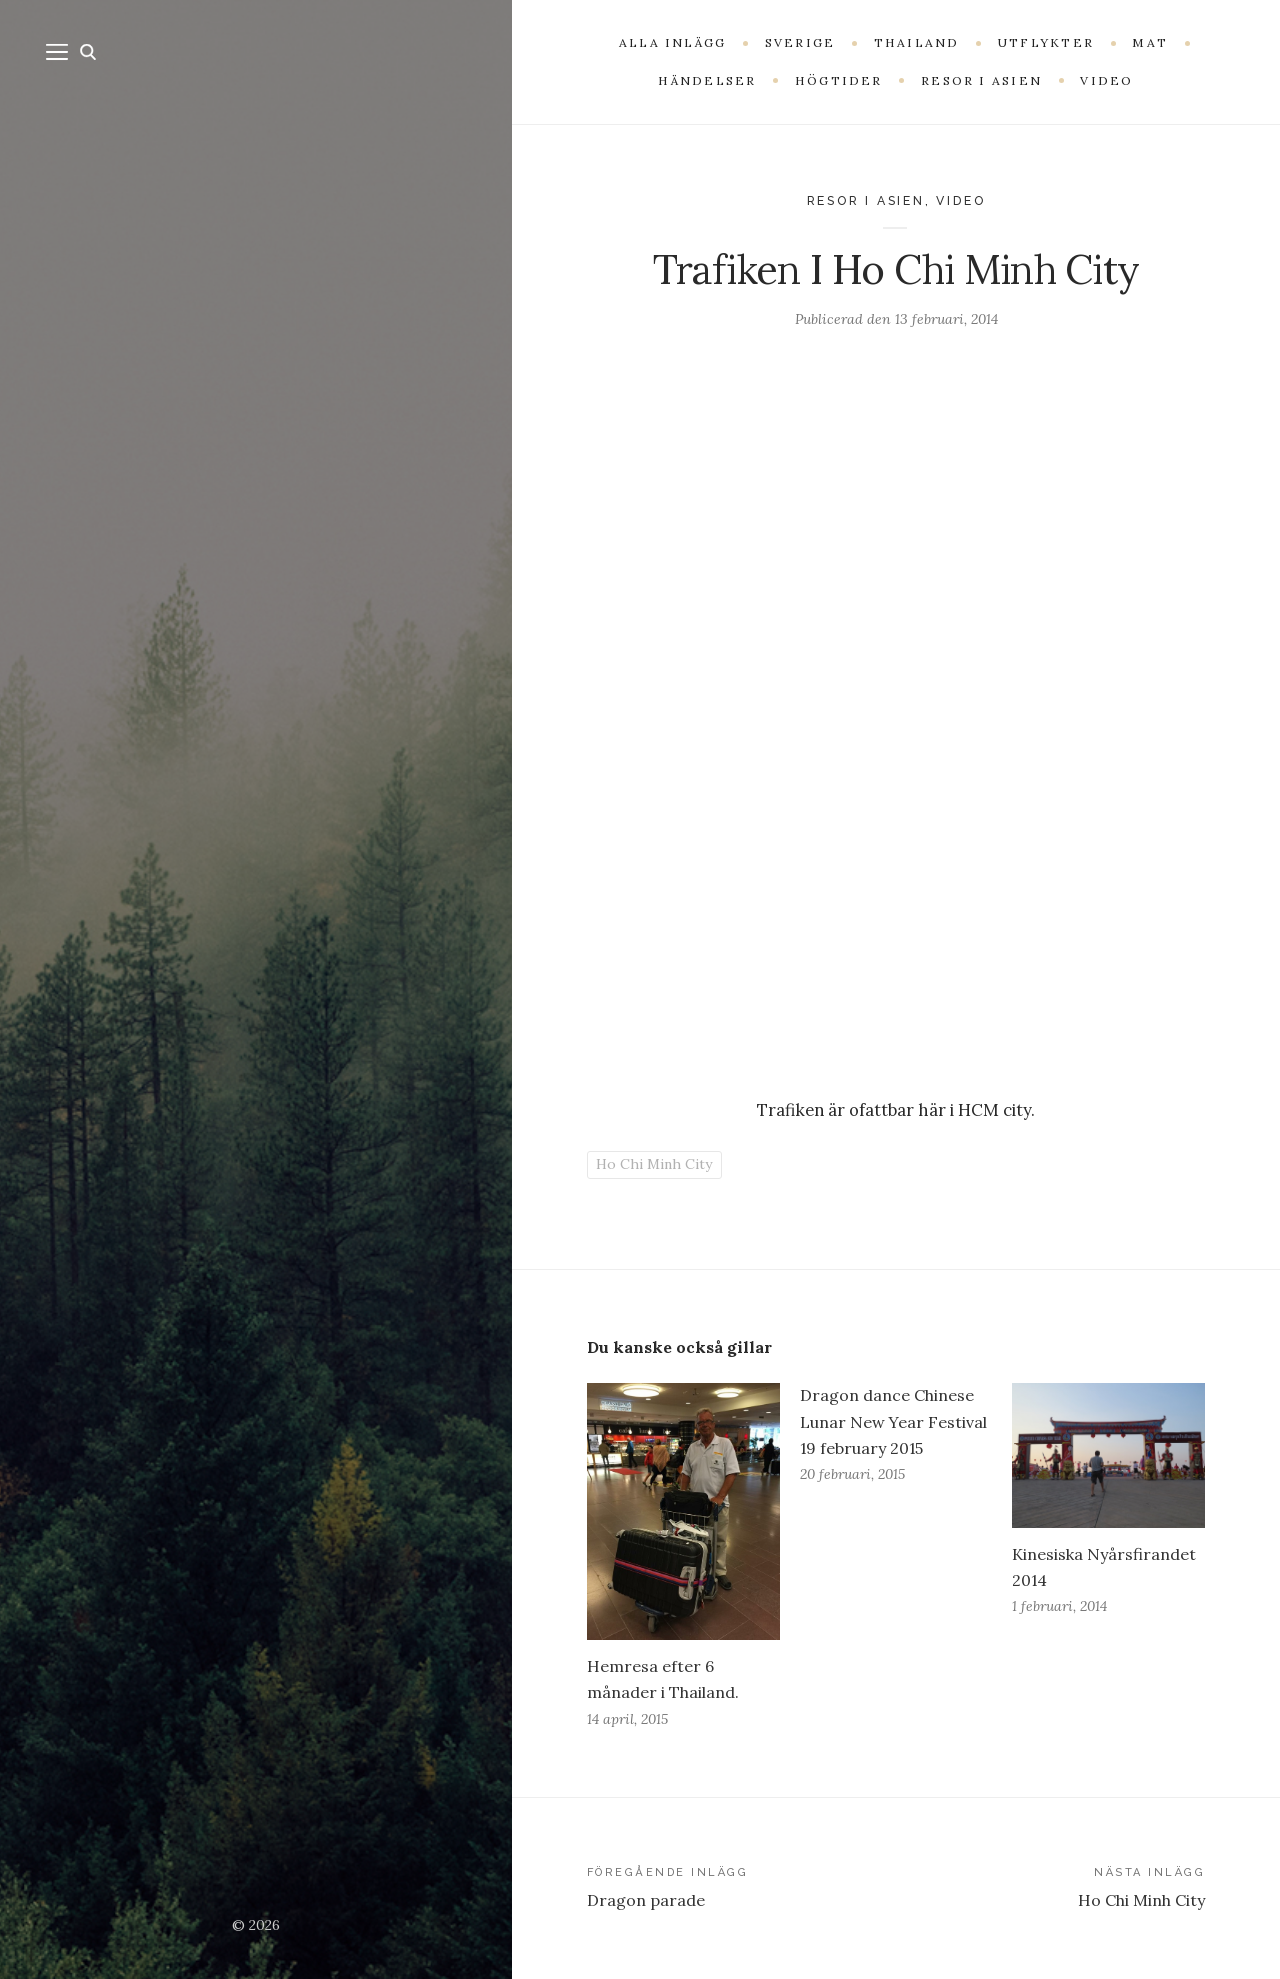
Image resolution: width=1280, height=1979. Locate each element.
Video (960, 200)
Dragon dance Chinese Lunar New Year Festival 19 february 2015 (893, 1421)
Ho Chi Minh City (654, 1164)
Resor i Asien (866, 200)
